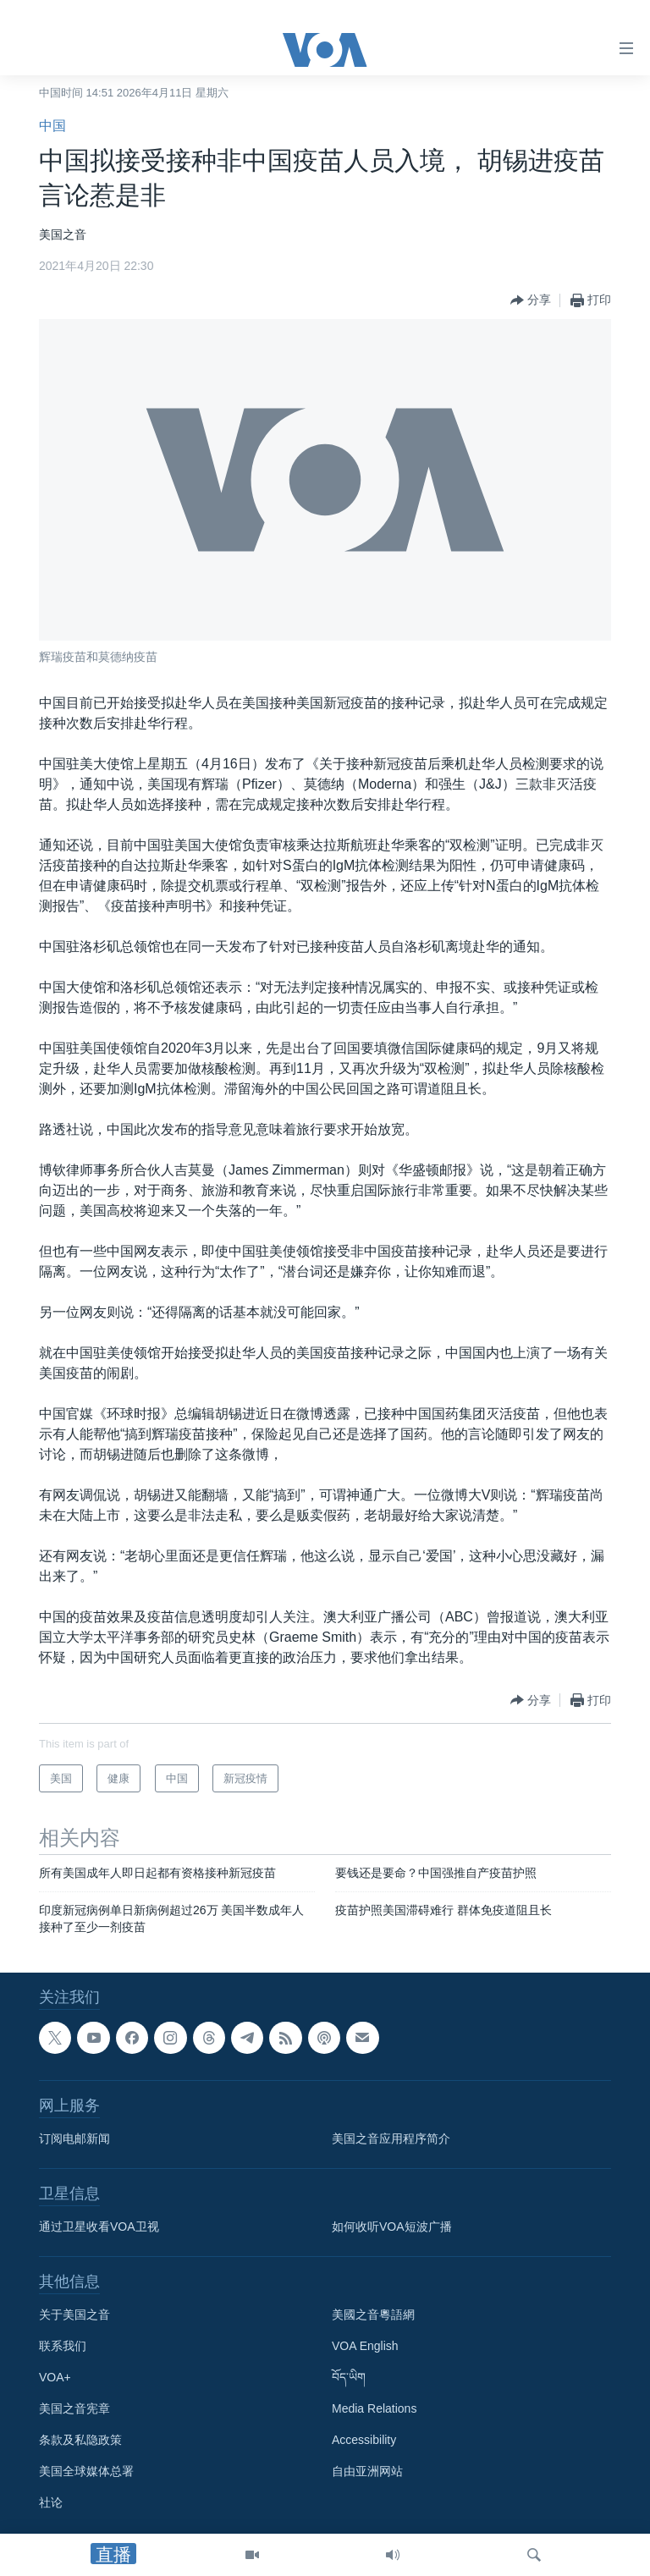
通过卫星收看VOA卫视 (99, 2227)
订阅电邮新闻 (74, 2139)
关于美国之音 (74, 2315)
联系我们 (62, 2346)
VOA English (365, 2346)
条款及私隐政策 (80, 2440)
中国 (52, 125)
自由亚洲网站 (367, 2472)
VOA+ (55, 2378)
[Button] (530, 300)
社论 (51, 2503)
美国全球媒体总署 (86, 2472)
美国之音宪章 (74, 2409)
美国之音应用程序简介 (391, 2139)
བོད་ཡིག (349, 2378)
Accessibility (364, 2440)
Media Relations (374, 2409)
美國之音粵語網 (373, 2315)
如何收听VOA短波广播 (392, 2227)
